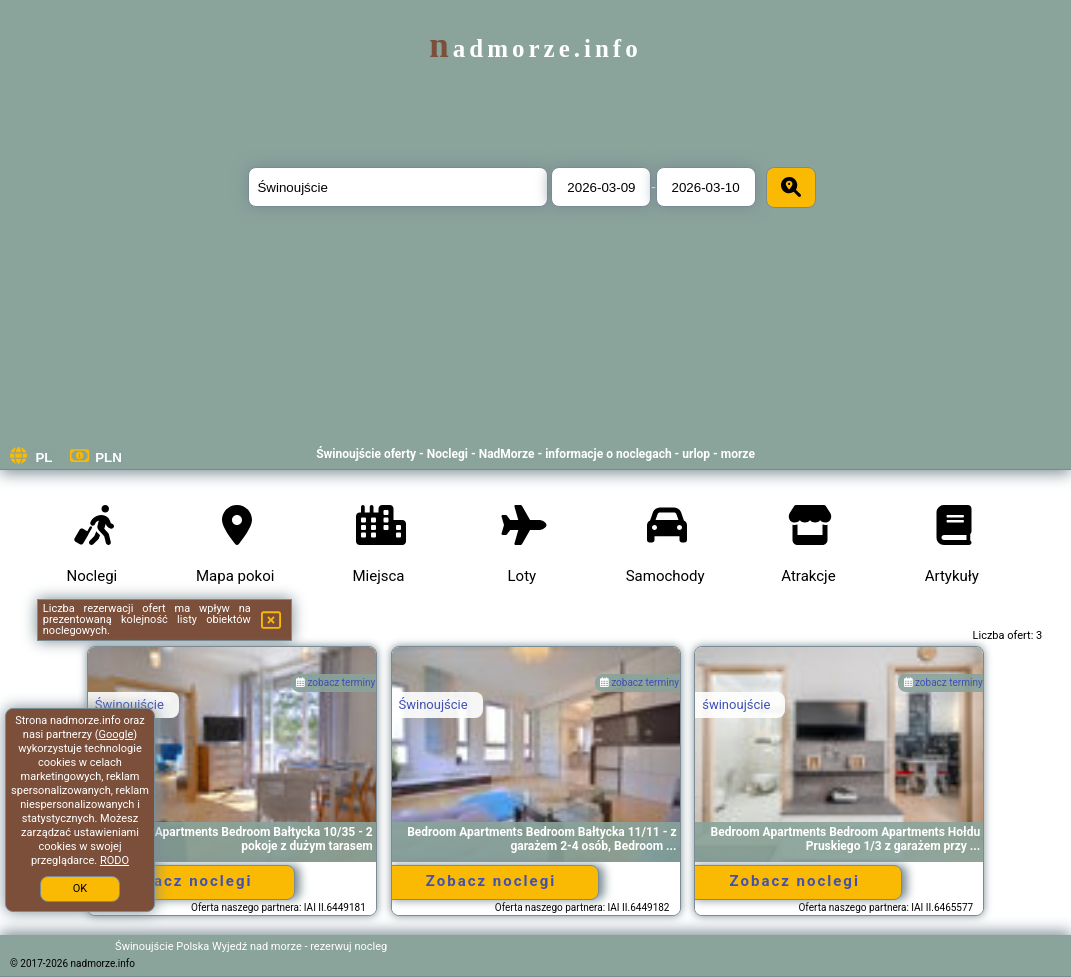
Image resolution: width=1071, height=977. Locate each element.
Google (116, 734)
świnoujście (736, 704)
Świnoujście (129, 704)
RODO (114, 860)
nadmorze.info (535, 48)
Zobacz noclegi (187, 881)
